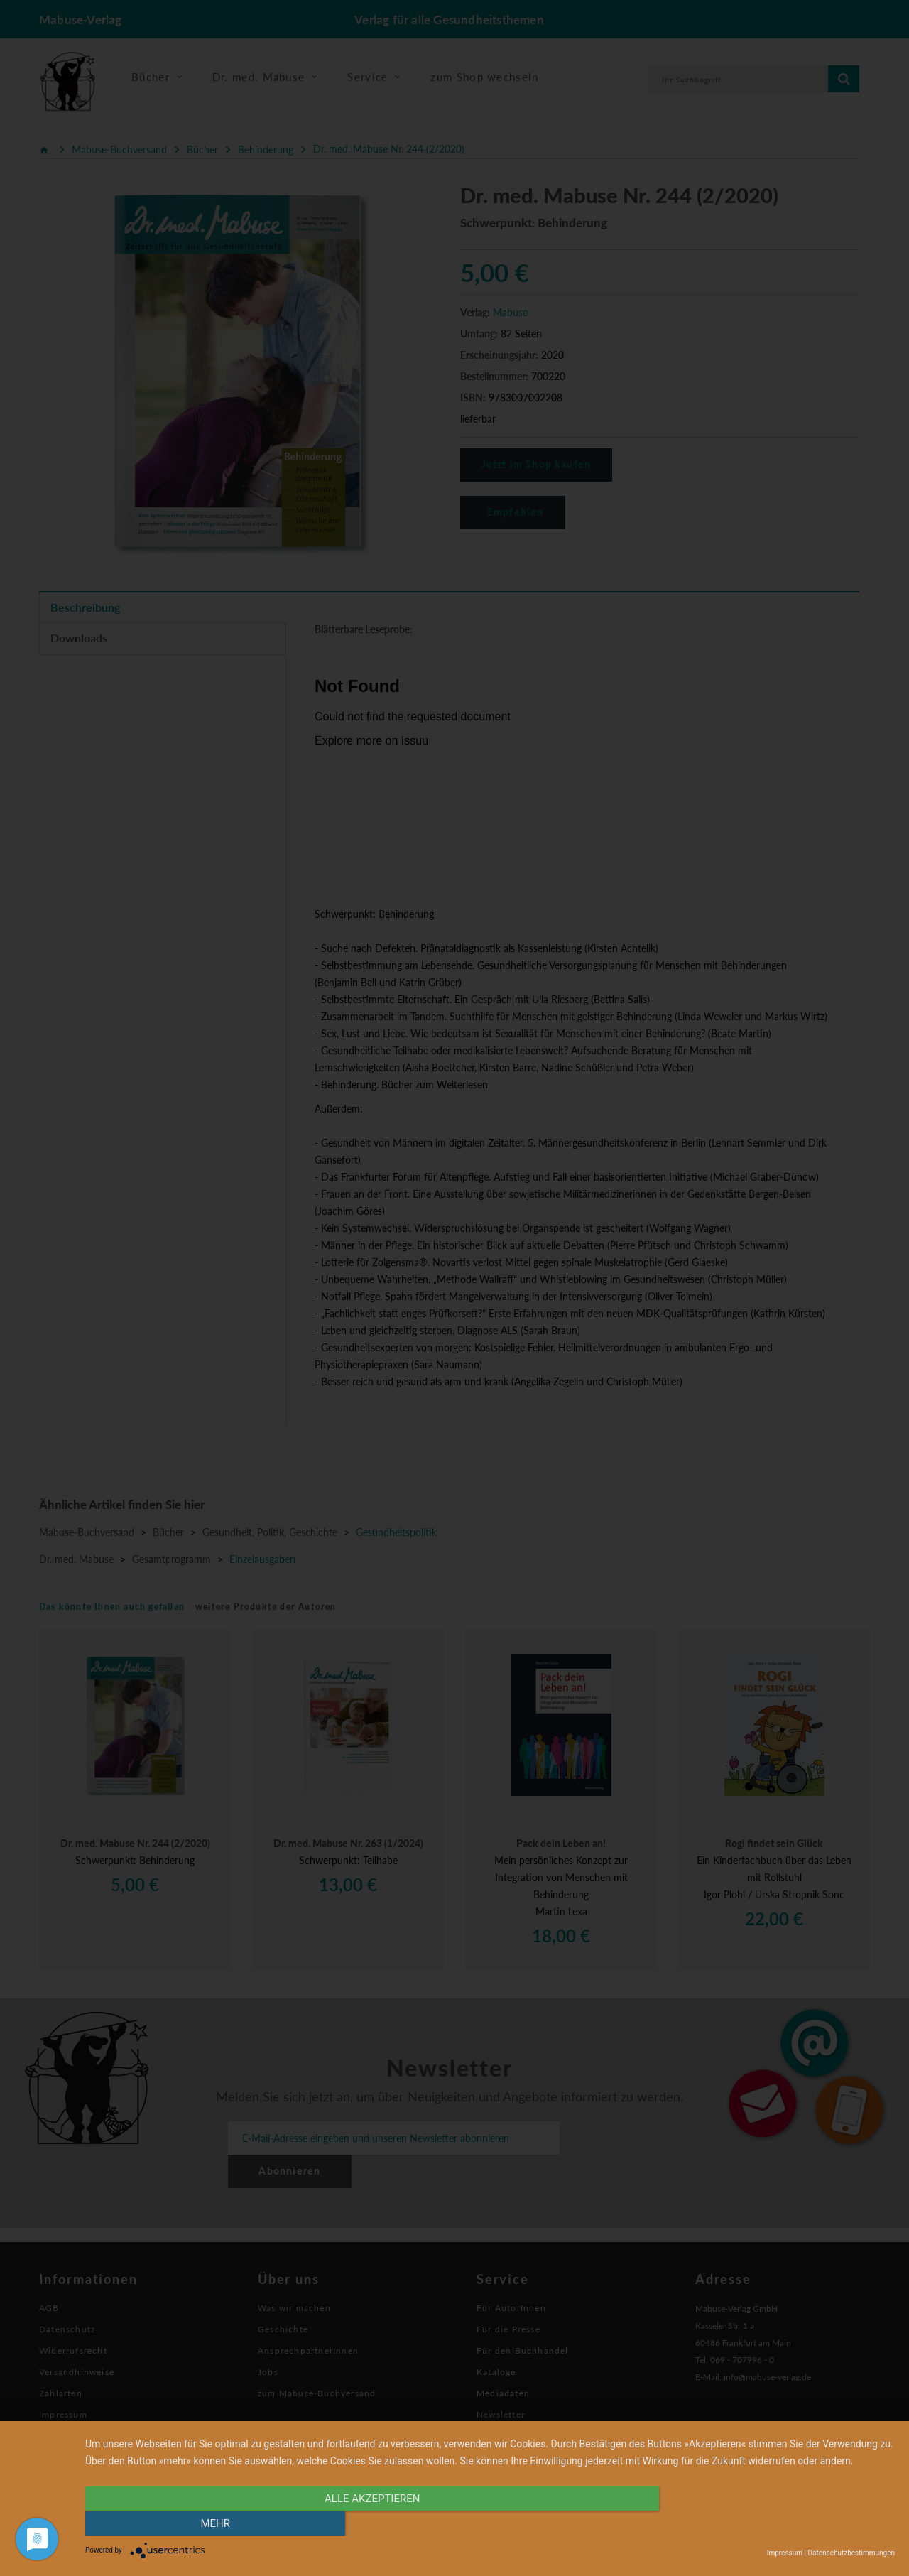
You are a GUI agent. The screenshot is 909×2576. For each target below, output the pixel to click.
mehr (773, 2524)
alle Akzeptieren (368, 2524)
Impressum (784, 2553)
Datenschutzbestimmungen (851, 2553)
